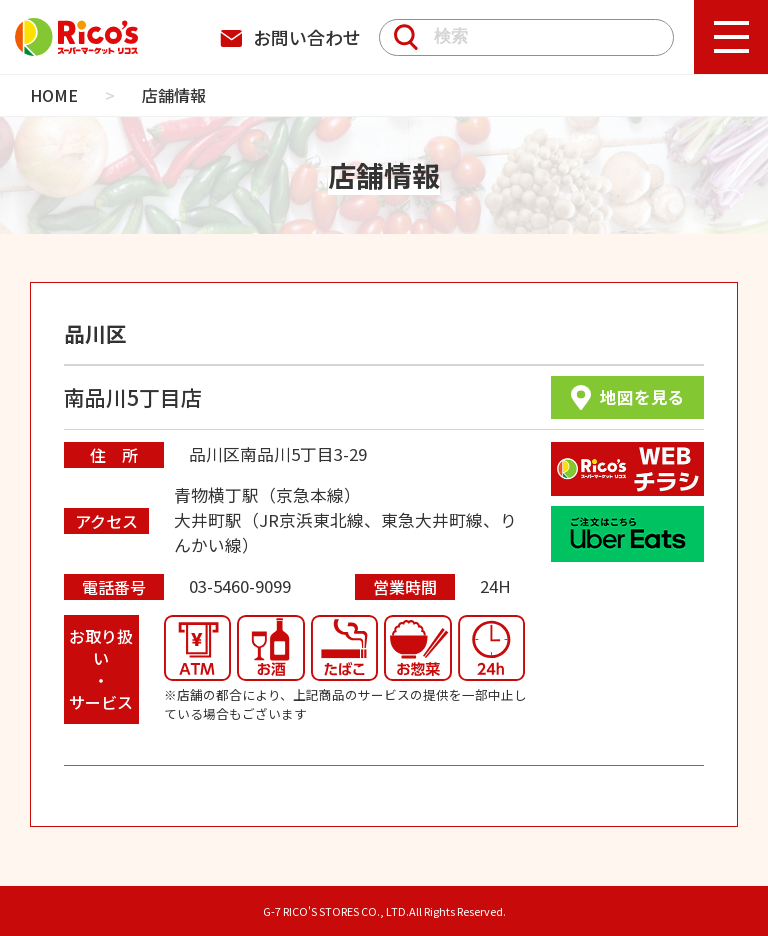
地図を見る (627, 398)
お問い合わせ (290, 37)
